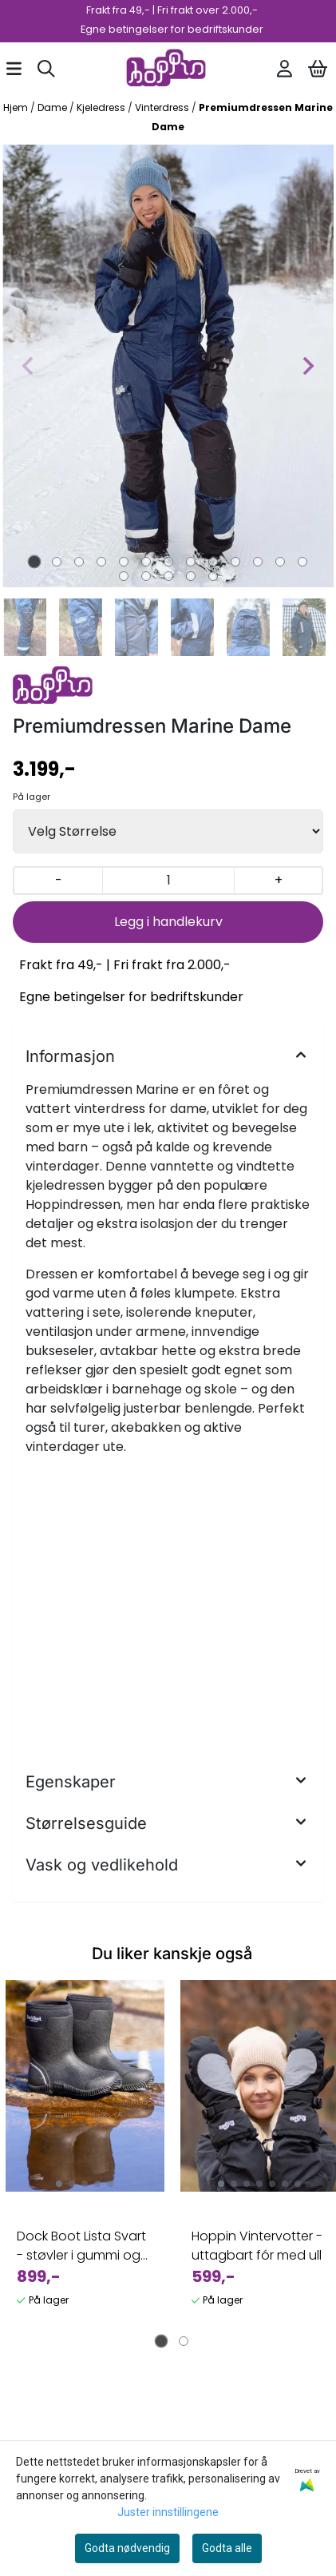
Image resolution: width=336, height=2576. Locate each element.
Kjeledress (102, 107)
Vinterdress (163, 107)
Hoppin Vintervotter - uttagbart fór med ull (257, 2245)
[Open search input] (46, 69)
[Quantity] (168, 880)
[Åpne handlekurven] (318, 69)
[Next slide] (307, 366)
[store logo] (166, 68)
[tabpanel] (85, 2160)
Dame (53, 107)
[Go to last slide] (19, 627)
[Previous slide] (29, 366)
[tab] (34, 561)
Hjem (16, 107)
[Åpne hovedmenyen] (14, 69)
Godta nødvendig (127, 2548)
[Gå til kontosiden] (284, 69)
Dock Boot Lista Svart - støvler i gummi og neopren (81, 2246)
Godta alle (227, 2548)
